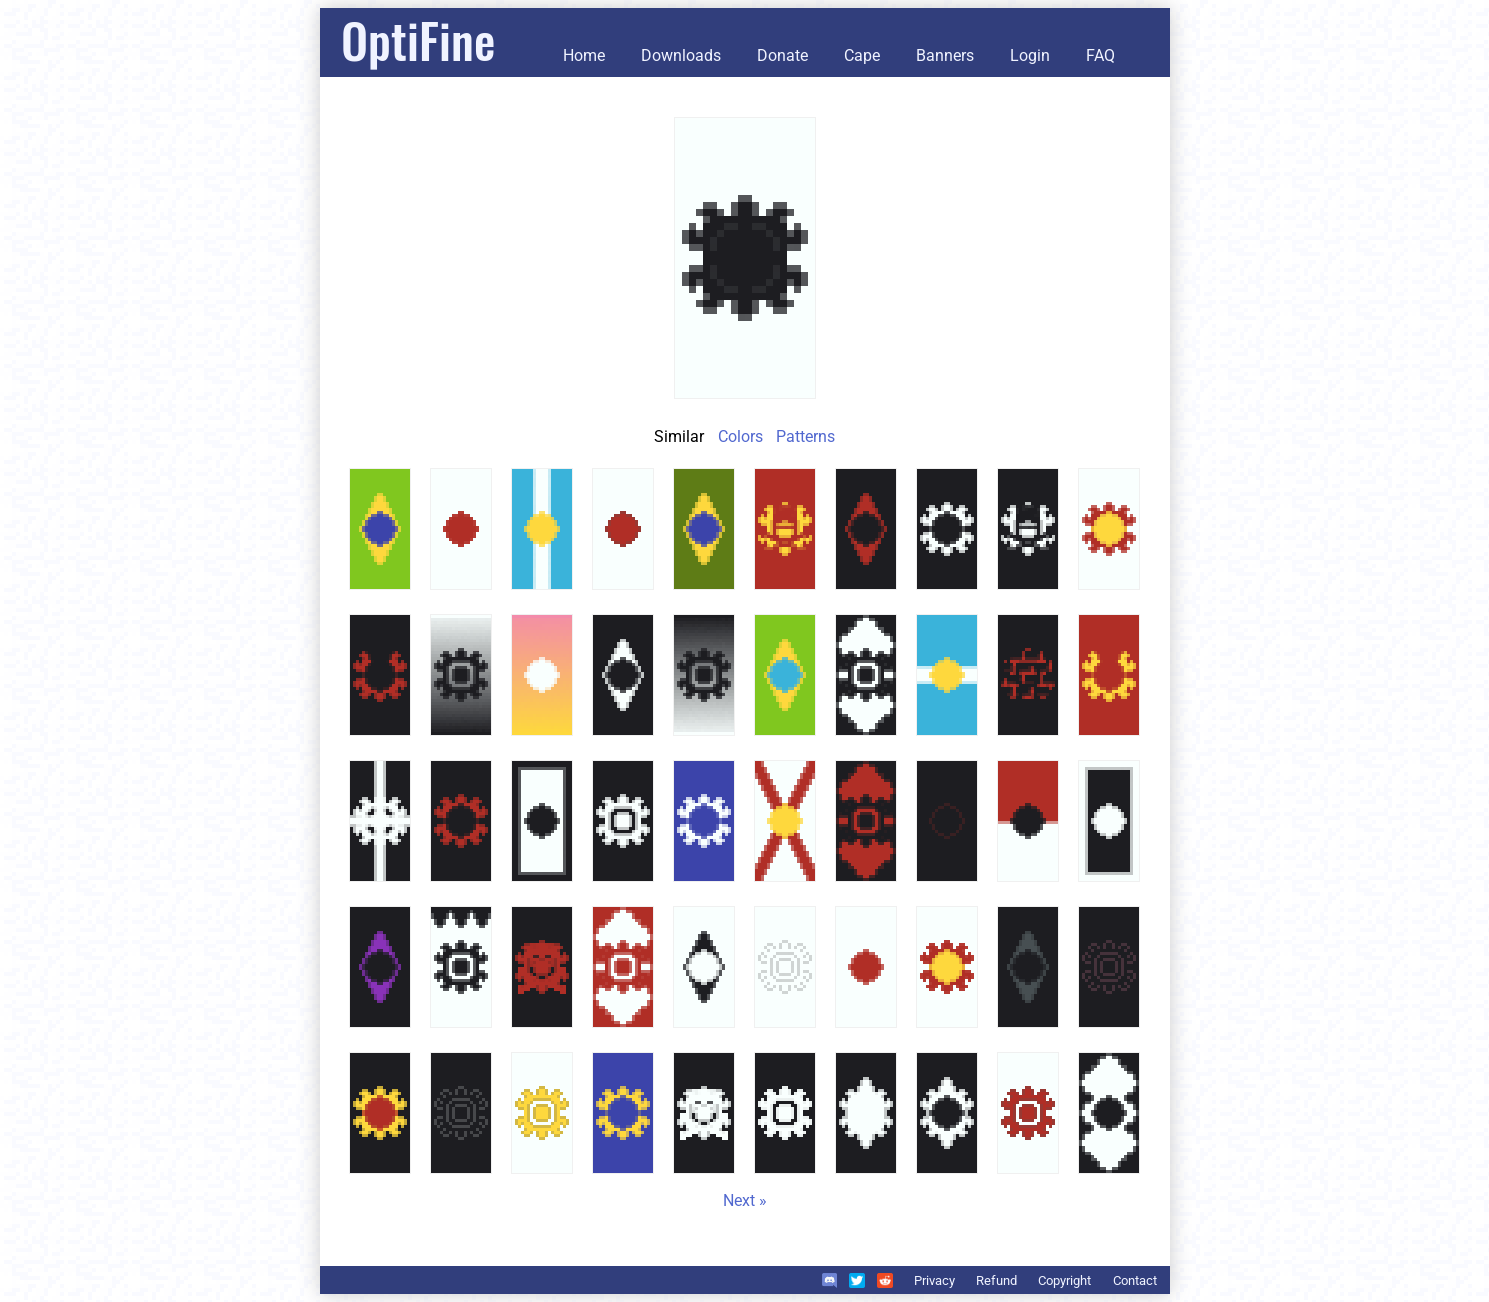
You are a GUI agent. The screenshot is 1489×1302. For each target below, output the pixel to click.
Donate (782, 55)
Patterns (805, 436)
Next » (745, 1200)
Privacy (934, 1280)
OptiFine (418, 39)
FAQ (1100, 55)
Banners (945, 55)
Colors (740, 436)
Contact (1135, 1280)
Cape (862, 55)
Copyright (1064, 1280)
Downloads (681, 55)
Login (1030, 55)
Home (584, 55)
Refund (996, 1280)
